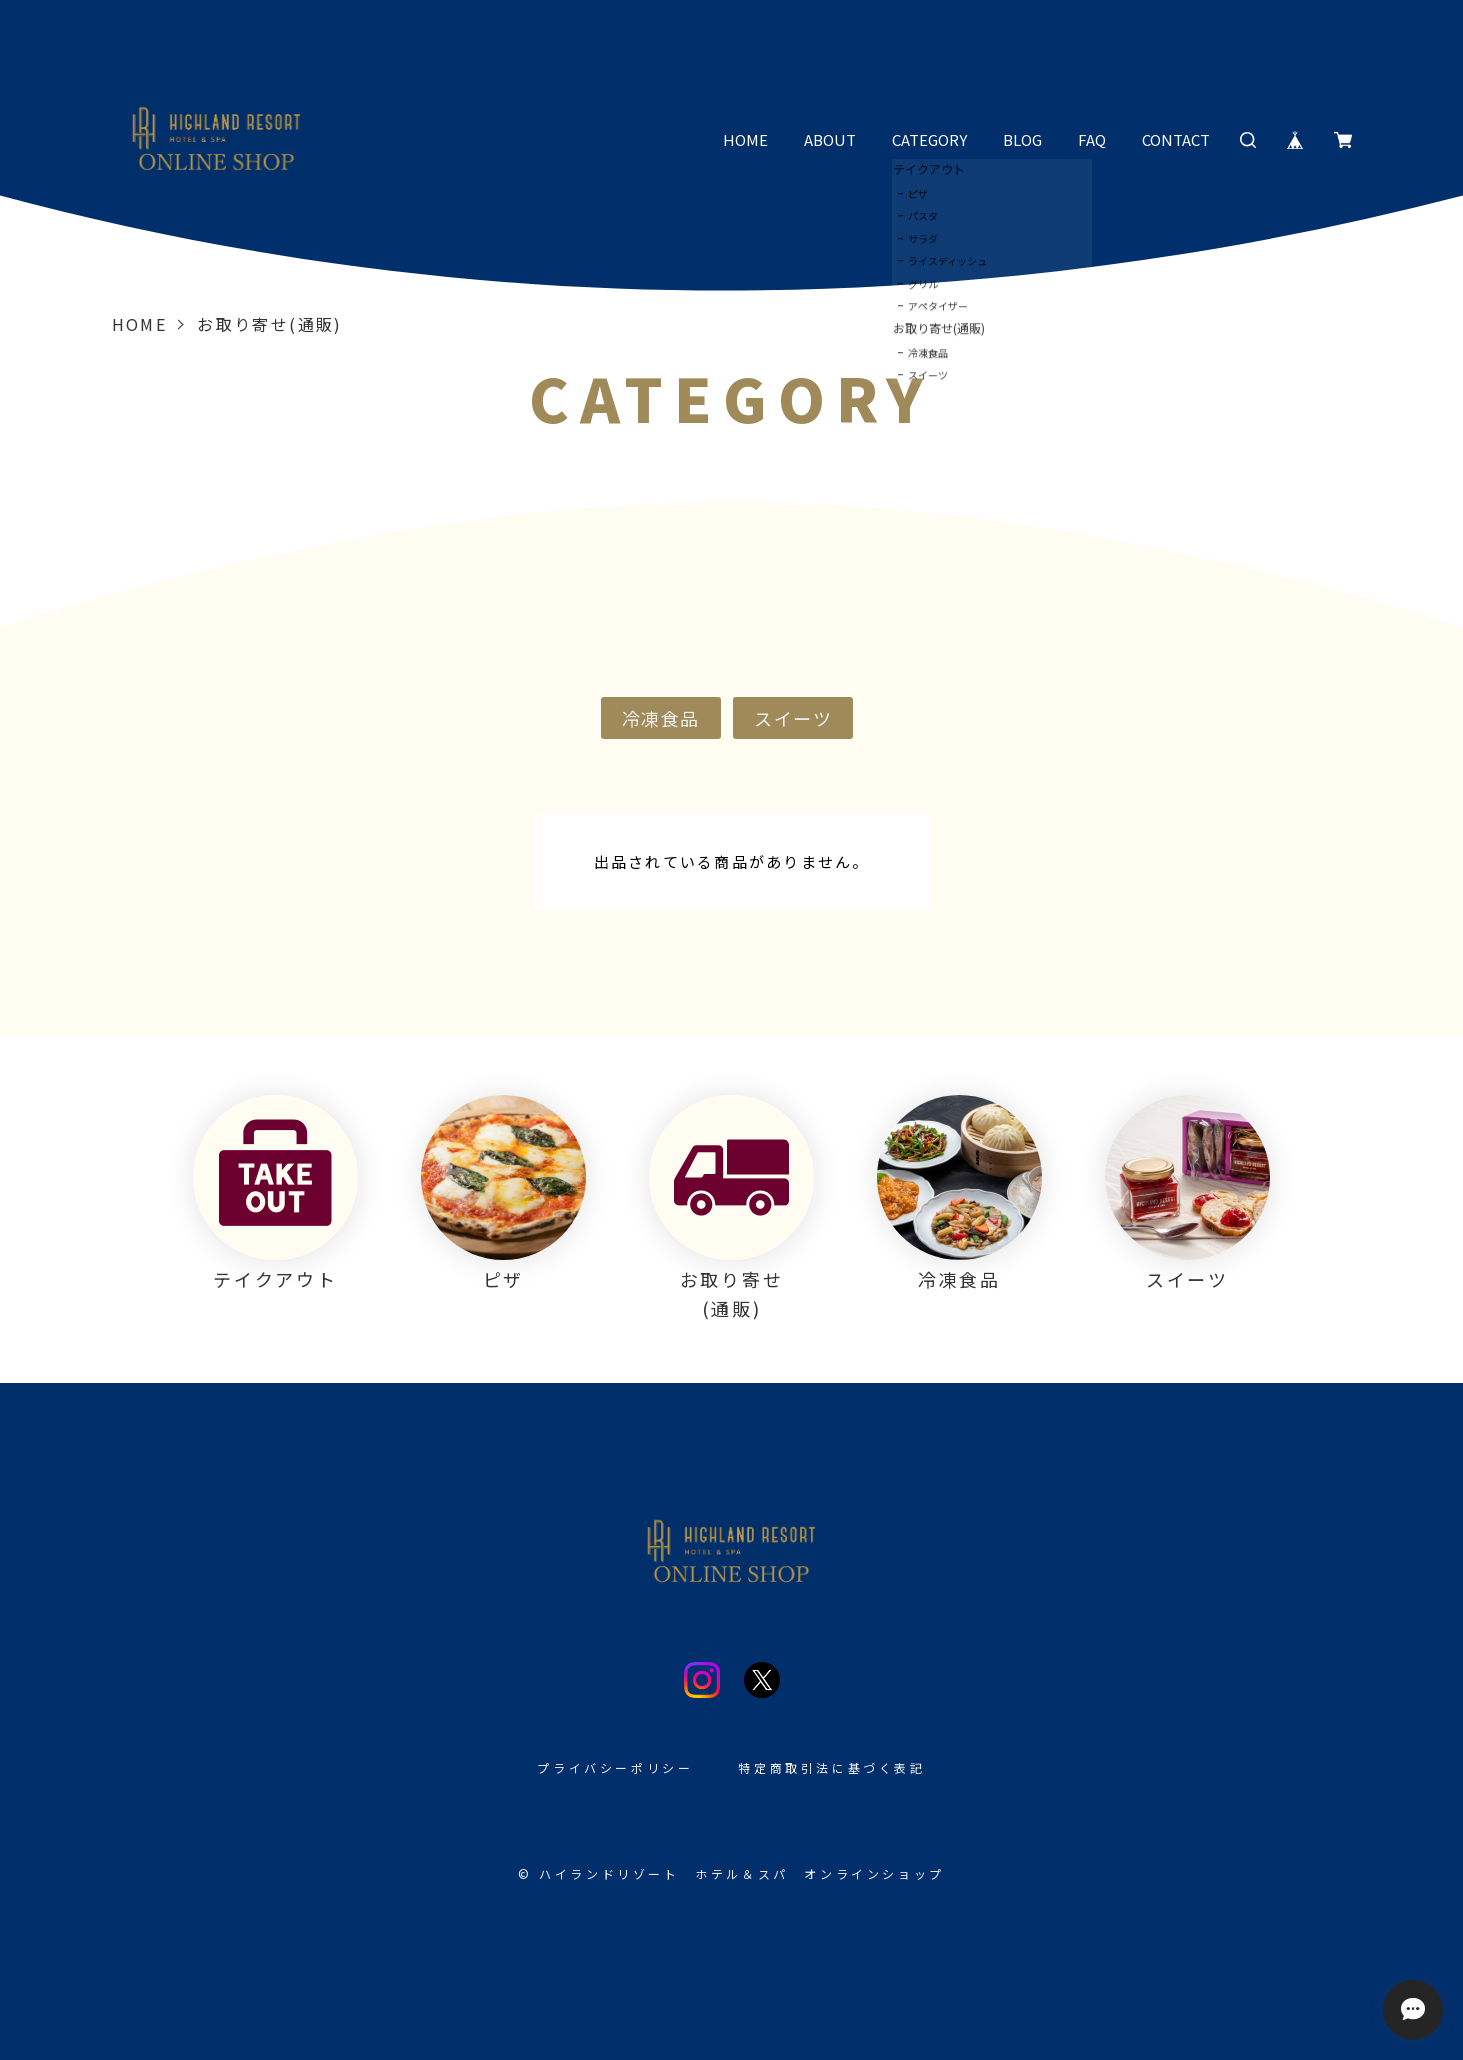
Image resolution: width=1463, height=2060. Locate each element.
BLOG (1022, 139)
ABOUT (830, 139)
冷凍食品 (661, 718)
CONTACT (1176, 139)
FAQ (1092, 139)
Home (140, 324)
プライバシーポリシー (615, 1767)
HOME (745, 139)
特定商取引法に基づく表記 (831, 1767)
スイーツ (793, 718)
